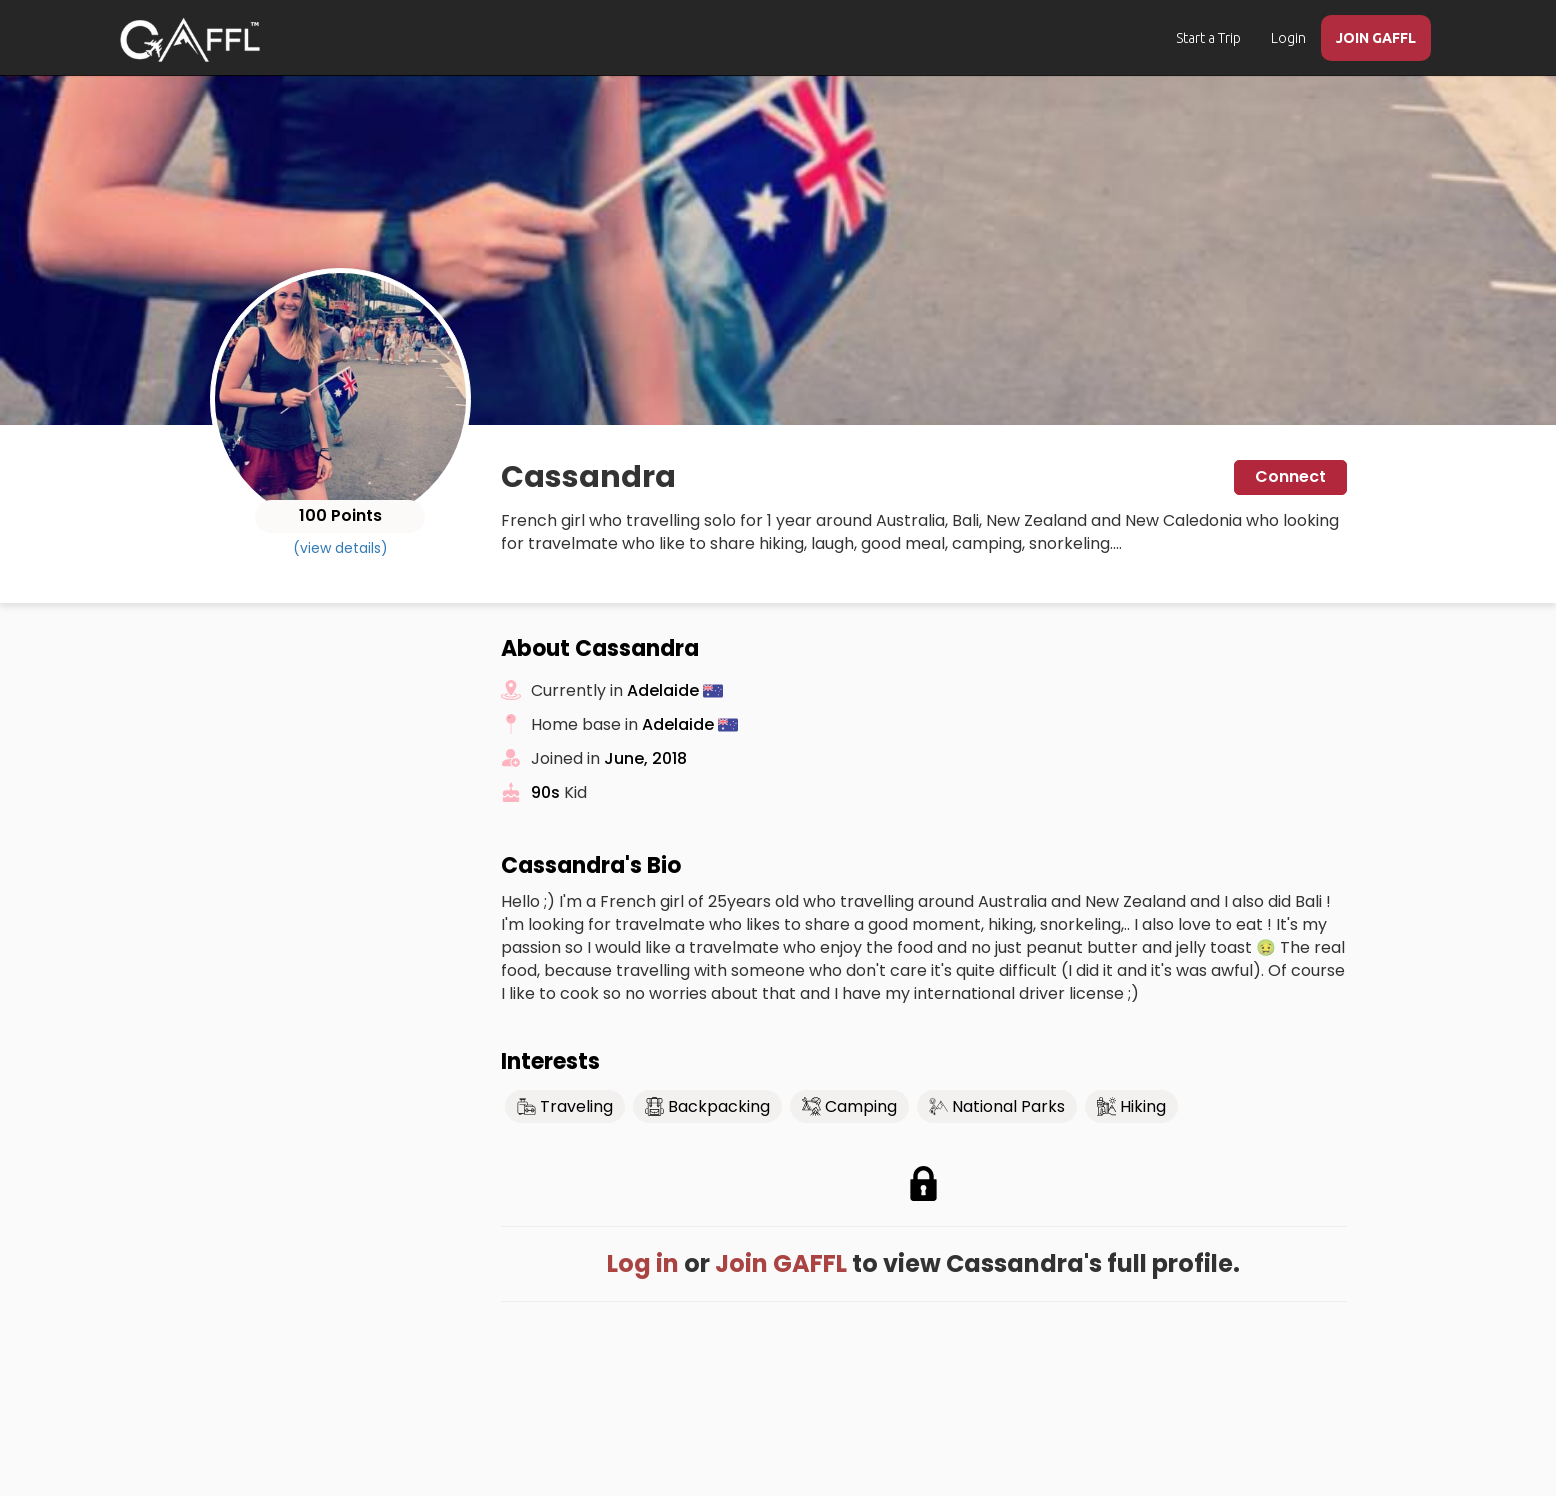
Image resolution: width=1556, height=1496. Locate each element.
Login (1288, 38)
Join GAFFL (781, 1263)
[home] (190, 40)
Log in (643, 1263)
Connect (1290, 476)
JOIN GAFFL (1376, 38)
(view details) (340, 548)
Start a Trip (1208, 38)
